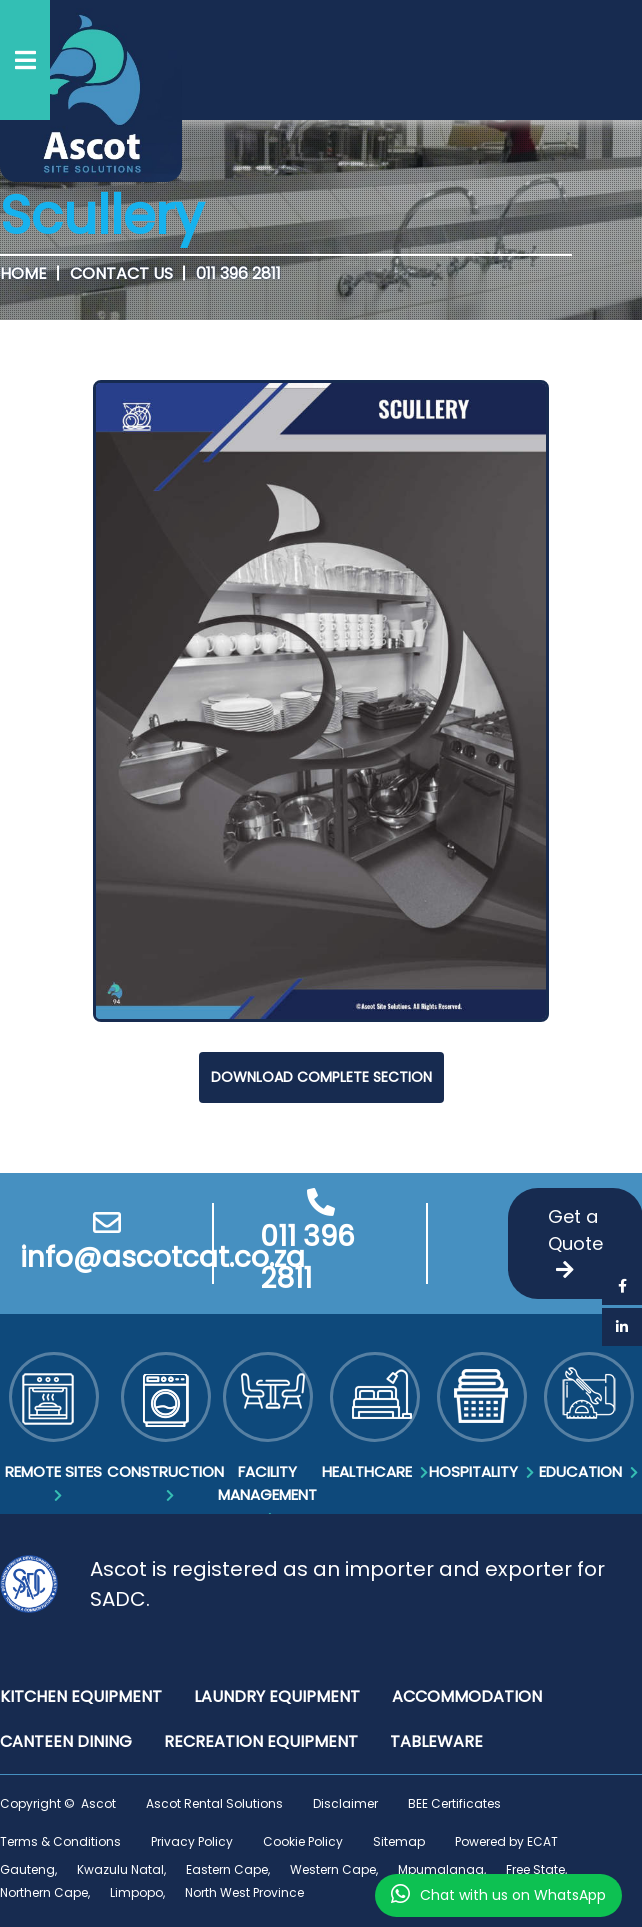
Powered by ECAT (506, 1841)
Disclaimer (345, 1803)
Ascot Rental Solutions (214, 1803)
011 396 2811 (238, 273)
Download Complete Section (321, 1077)
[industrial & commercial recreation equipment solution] (261, 1741)
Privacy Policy (192, 1841)
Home (23, 273)
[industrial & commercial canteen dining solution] (66, 1741)
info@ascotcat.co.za (107, 1243)
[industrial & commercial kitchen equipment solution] (81, 1696)
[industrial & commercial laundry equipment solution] (277, 1696)
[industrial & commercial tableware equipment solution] (436, 1741)
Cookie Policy (303, 1841)
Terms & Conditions (60, 1841)
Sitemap (399, 1841)
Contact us (121, 273)
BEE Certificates (454, 1803)
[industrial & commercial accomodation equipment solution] (467, 1696)
